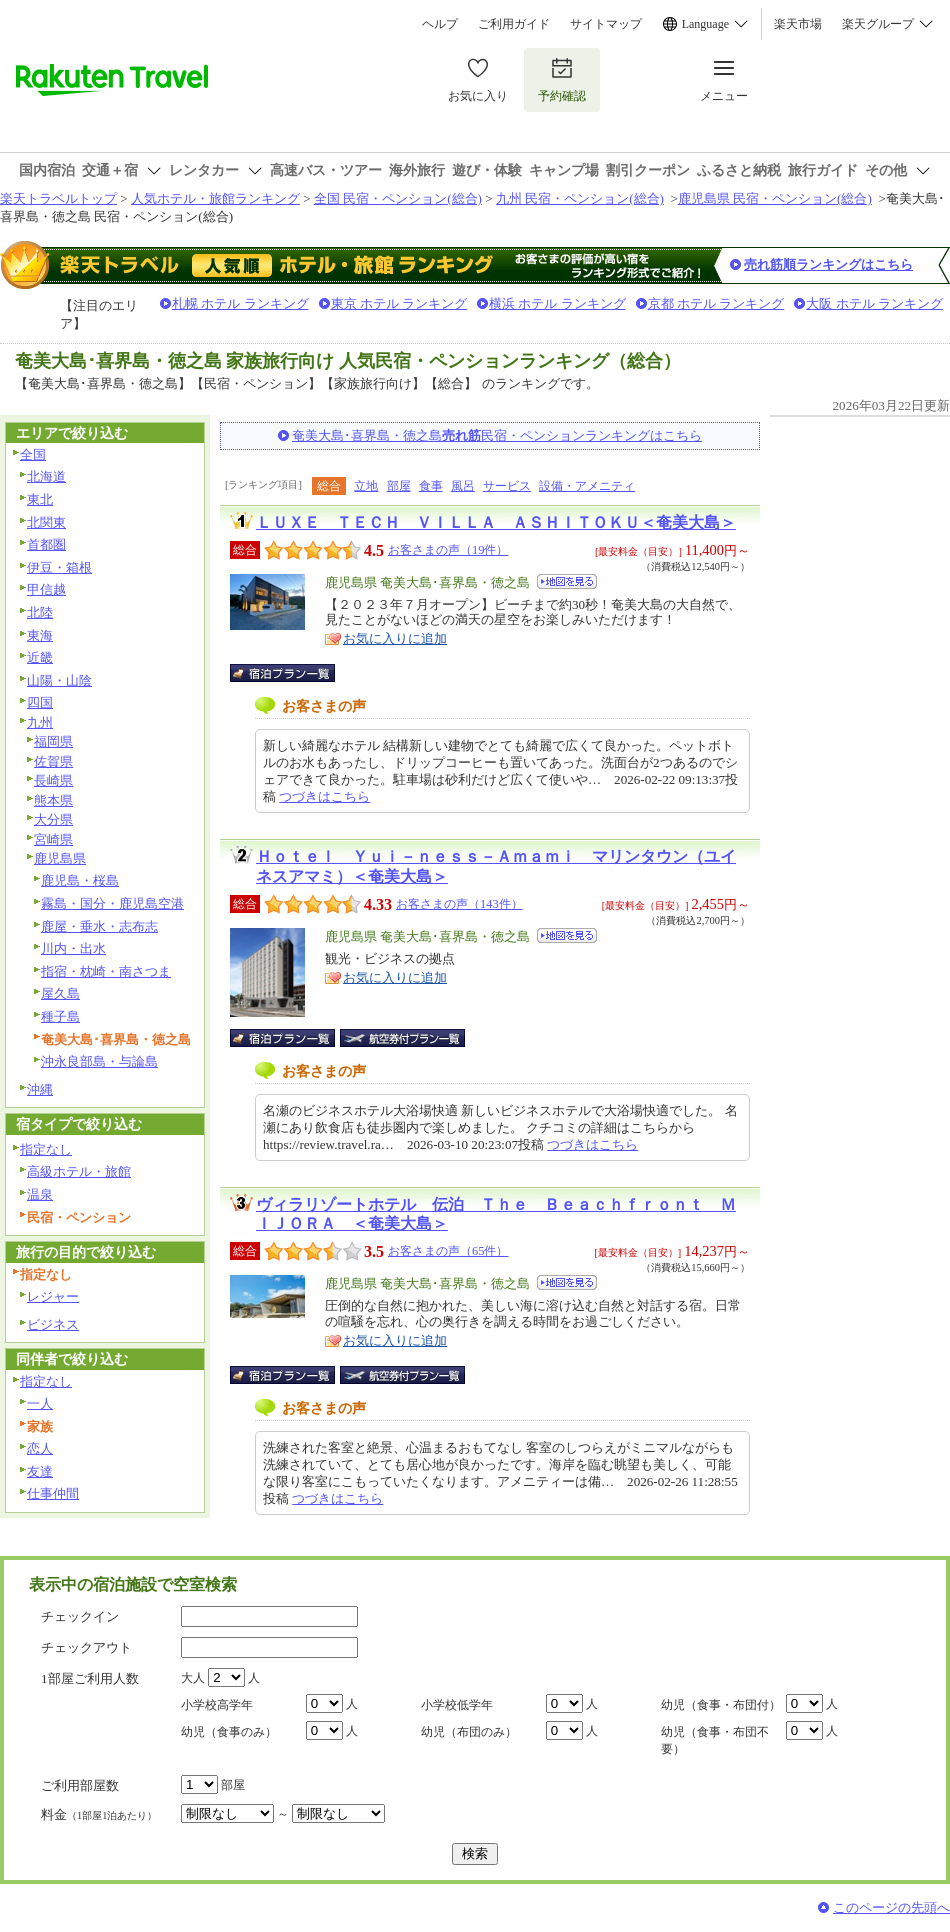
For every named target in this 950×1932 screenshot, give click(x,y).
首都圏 (46, 544)
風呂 (463, 486)
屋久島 (60, 993)
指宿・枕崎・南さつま (106, 971)
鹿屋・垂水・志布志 (99, 926)
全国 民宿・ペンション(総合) (398, 198)
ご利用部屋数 (80, 1785)
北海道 (46, 476)
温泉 (40, 1194)
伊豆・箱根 (59, 567)
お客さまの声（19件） (448, 550)
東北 (40, 499)
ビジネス (53, 1324)
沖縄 (40, 1089)
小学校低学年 (457, 1705)
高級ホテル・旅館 (79, 1171)
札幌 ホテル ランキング (240, 303)
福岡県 (53, 741)
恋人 (40, 1448)
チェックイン (80, 1616)
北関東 (46, 522)
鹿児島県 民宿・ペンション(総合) (775, 198)
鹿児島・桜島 (80, 880)
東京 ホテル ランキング (399, 303)
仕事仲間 (53, 1493)
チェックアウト (86, 1647)
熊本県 (53, 800)
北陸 (40, 612)
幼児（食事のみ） (229, 1732)
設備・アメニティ (587, 486)
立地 (366, 486)
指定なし (46, 1149)
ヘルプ (440, 24)
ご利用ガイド (514, 24)
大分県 (53, 819)
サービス (507, 486)
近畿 (40, 657)
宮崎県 (53, 839)
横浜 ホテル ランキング (557, 303)
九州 (40, 722)
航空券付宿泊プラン (402, 1038)
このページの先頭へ (891, 1907)
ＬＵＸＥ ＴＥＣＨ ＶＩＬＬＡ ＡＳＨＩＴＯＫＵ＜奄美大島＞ (496, 522)
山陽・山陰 (59, 680)
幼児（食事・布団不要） (715, 1740)
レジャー (53, 1296)
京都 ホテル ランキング (716, 303)
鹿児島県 (60, 858)
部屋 (399, 486)
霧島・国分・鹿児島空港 (112, 903)
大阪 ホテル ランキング (874, 303)
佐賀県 (53, 761)
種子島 (60, 1016)
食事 (431, 486)
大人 (193, 1678)
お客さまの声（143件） (459, 904)
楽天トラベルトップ (58, 198)
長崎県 (53, 780)
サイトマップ (606, 24)
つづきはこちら (324, 796)
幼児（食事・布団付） (721, 1705)
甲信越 (46, 589)
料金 (99, 1814)
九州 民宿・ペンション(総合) (580, 198)
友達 (40, 1471)
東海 (40, 635)
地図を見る (567, 581)
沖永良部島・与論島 (99, 1061)
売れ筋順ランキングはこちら (828, 264)
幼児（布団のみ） (469, 1732)
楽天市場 (798, 24)
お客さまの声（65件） (448, 1251)
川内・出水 (73, 948)
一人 (40, 1403)
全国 (33, 454)
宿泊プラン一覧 (292, 673)
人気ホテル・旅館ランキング (215, 198)
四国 (40, 702)
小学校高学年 (217, 1705)
